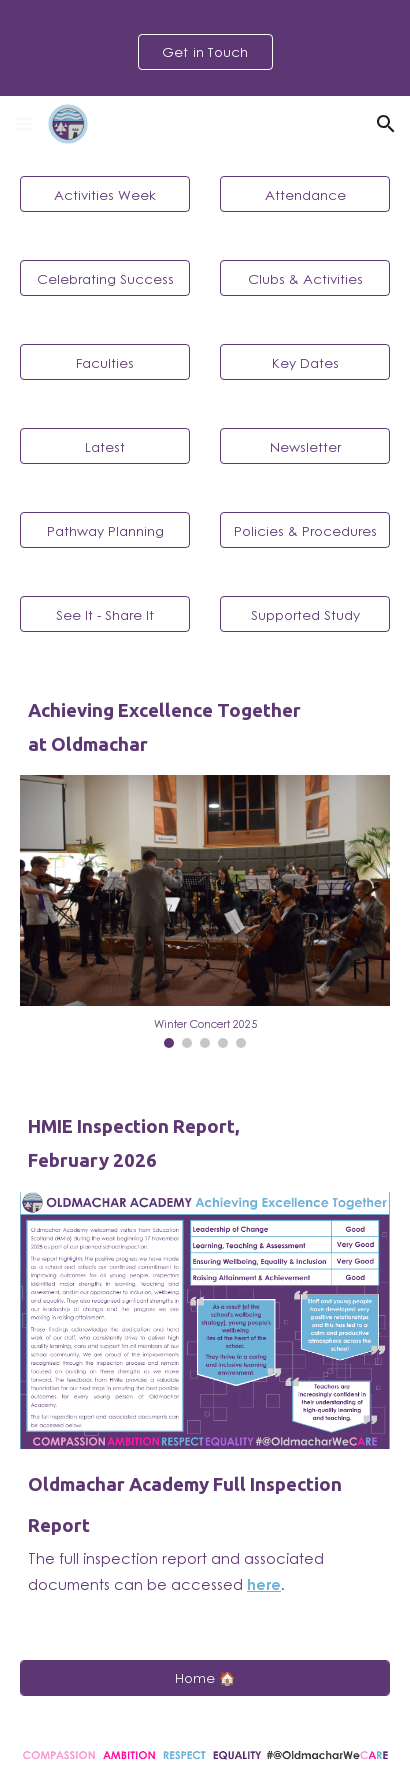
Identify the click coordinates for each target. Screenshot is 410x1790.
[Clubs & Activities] (305, 278)
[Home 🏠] (205, 1678)
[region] (205, 48)
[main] (205, 727)
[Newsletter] (305, 446)
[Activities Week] (105, 194)
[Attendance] (305, 194)
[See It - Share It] (105, 614)
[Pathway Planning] (105, 530)
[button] (24, 123)
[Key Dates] (305, 362)
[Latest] (105, 446)
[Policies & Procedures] (305, 530)
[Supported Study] (305, 614)
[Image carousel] (205, 911)
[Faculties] (105, 362)
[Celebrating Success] (105, 278)
